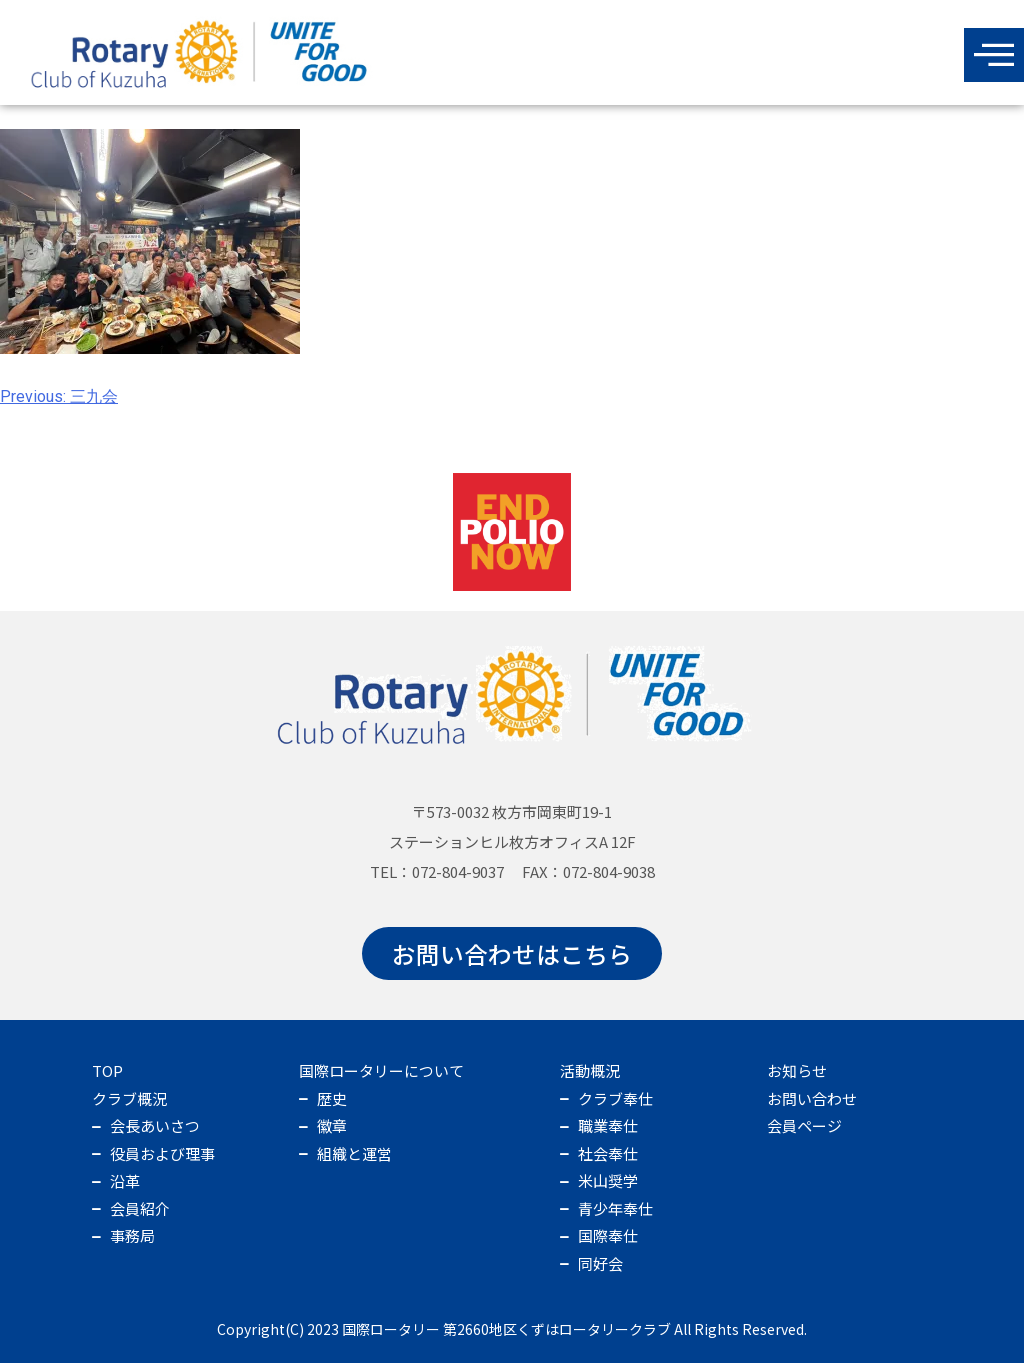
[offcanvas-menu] (994, 55)
